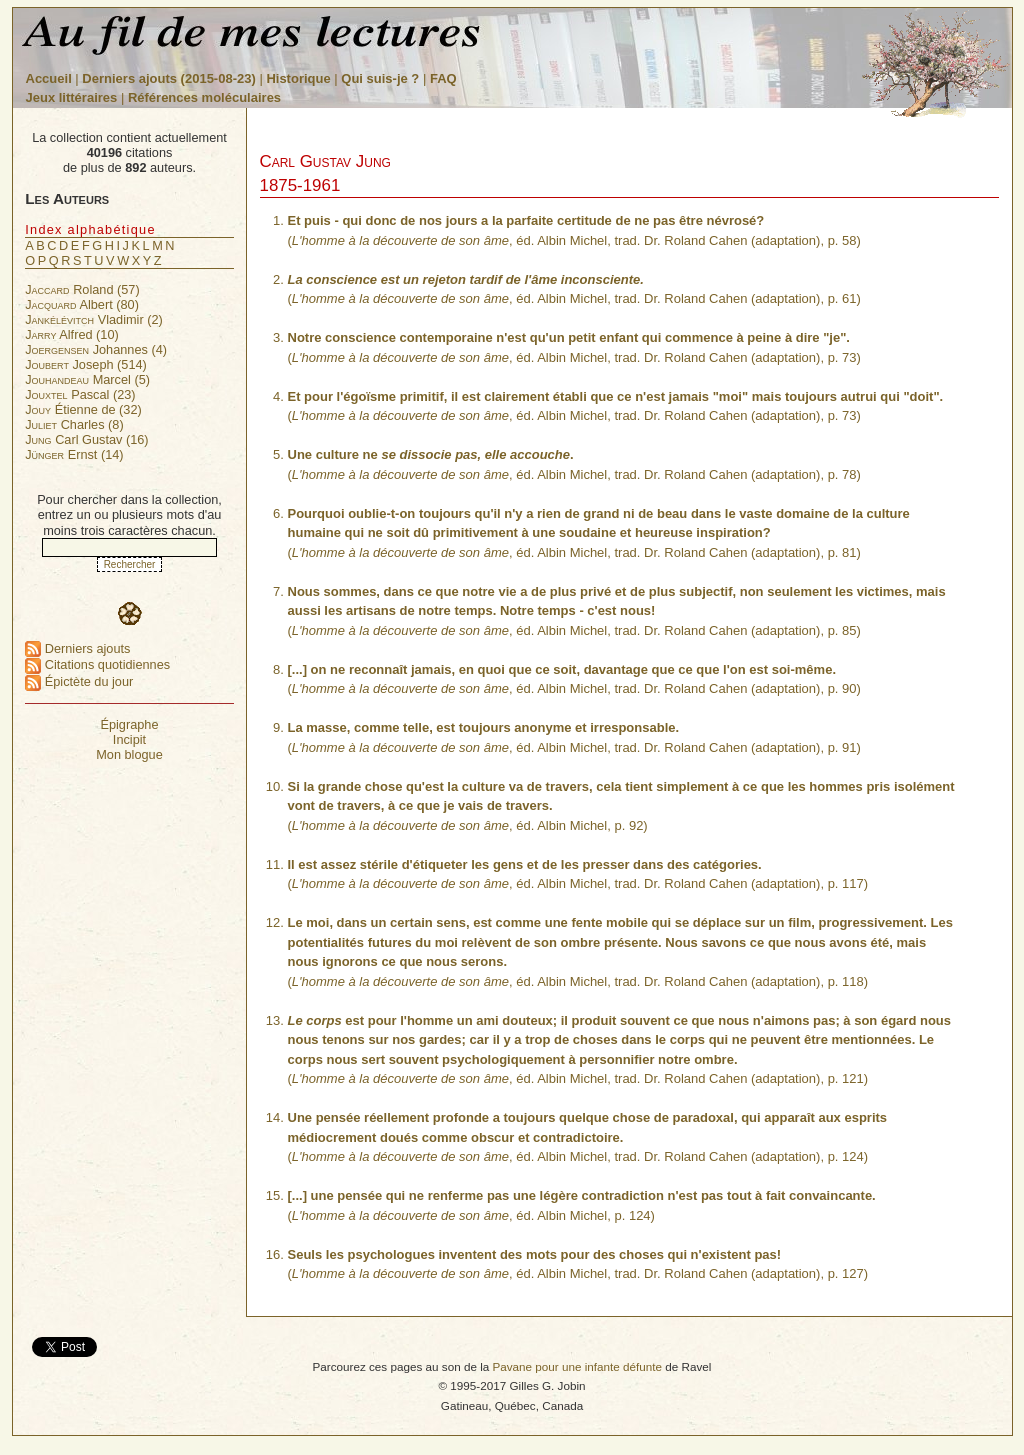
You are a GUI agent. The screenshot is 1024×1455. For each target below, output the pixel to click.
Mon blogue (129, 754)
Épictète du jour (79, 681)
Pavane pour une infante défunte (577, 1366)
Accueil (49, 78)
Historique (298, 78)
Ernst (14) (74, 454)
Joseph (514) (86, 364)
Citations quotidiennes (97, 664)
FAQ (443, 78)
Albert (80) (82, 304)
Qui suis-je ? (380, 78)
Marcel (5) (87, 379)
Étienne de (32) (83, 409)
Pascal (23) (80, 394)
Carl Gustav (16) (86, 439)
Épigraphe (129, 724)
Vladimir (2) (94, 319)
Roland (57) (82, 289)
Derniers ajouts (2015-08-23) (170, 78)
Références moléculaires (204, 97)
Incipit (129, 739)
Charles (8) (74, 424)
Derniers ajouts (77, 648)
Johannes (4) (96, 349)
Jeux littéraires (72, 97)
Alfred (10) (72, 334)
